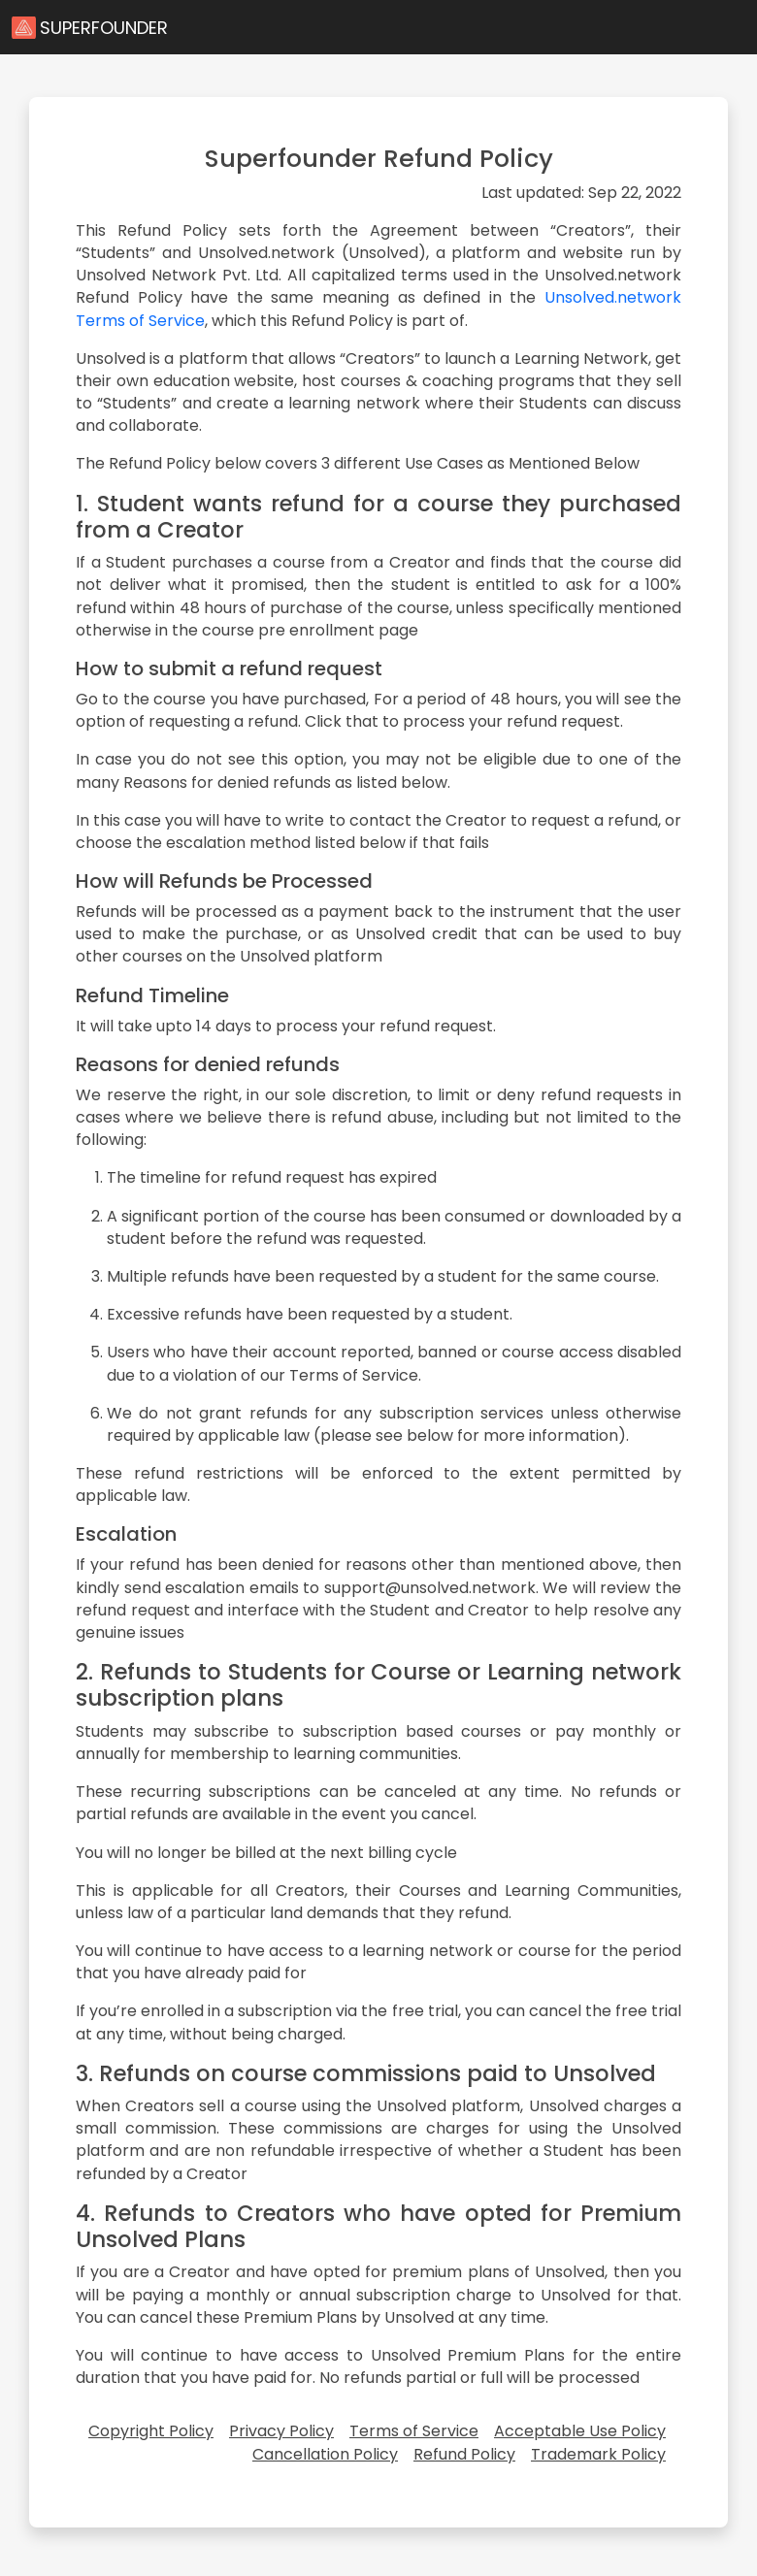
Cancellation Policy (325, 2454)
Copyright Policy (151, 2431)
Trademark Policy (598, 2454)
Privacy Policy (281, 2431)
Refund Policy (464, 2454)
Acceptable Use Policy (580, 2431)
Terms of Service (413, 2431)
